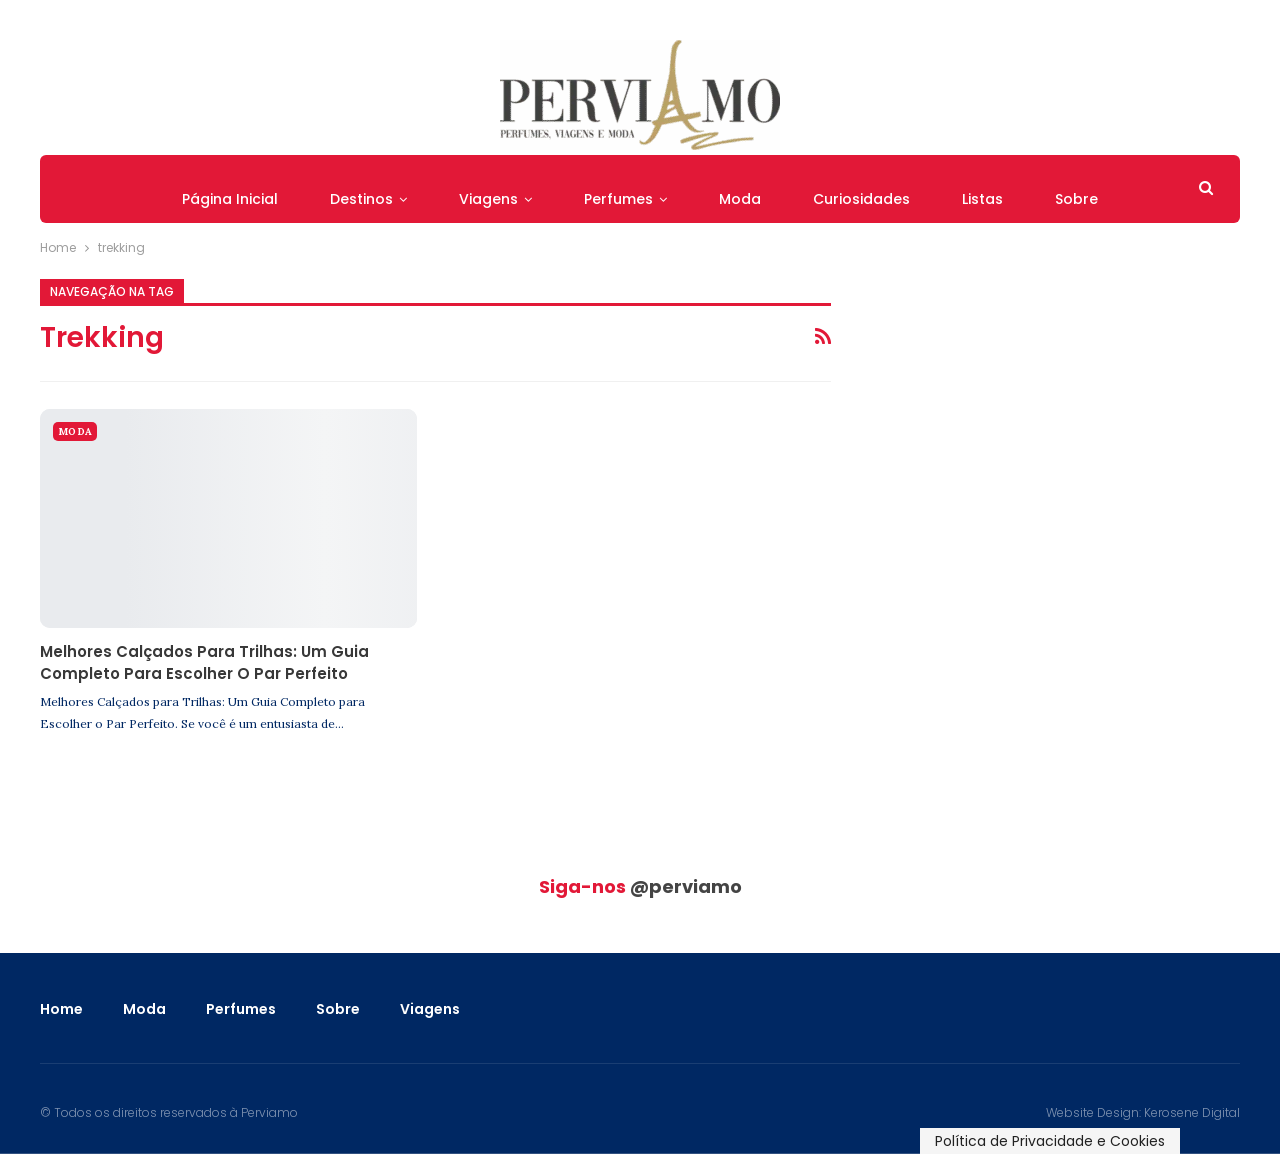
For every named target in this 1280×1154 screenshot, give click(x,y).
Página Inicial (230, 199)
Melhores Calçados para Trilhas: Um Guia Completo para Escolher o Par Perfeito (204, 662)
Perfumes (618, 199)
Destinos (361, 199)
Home (61, 1009)
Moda (740, 199)
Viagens (488, 199)
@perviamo (686, 886)
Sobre (1076, 199)
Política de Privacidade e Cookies (1050, 1141)
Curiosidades (861, 199)
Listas (982, 199)
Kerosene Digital (1192, 1112)
